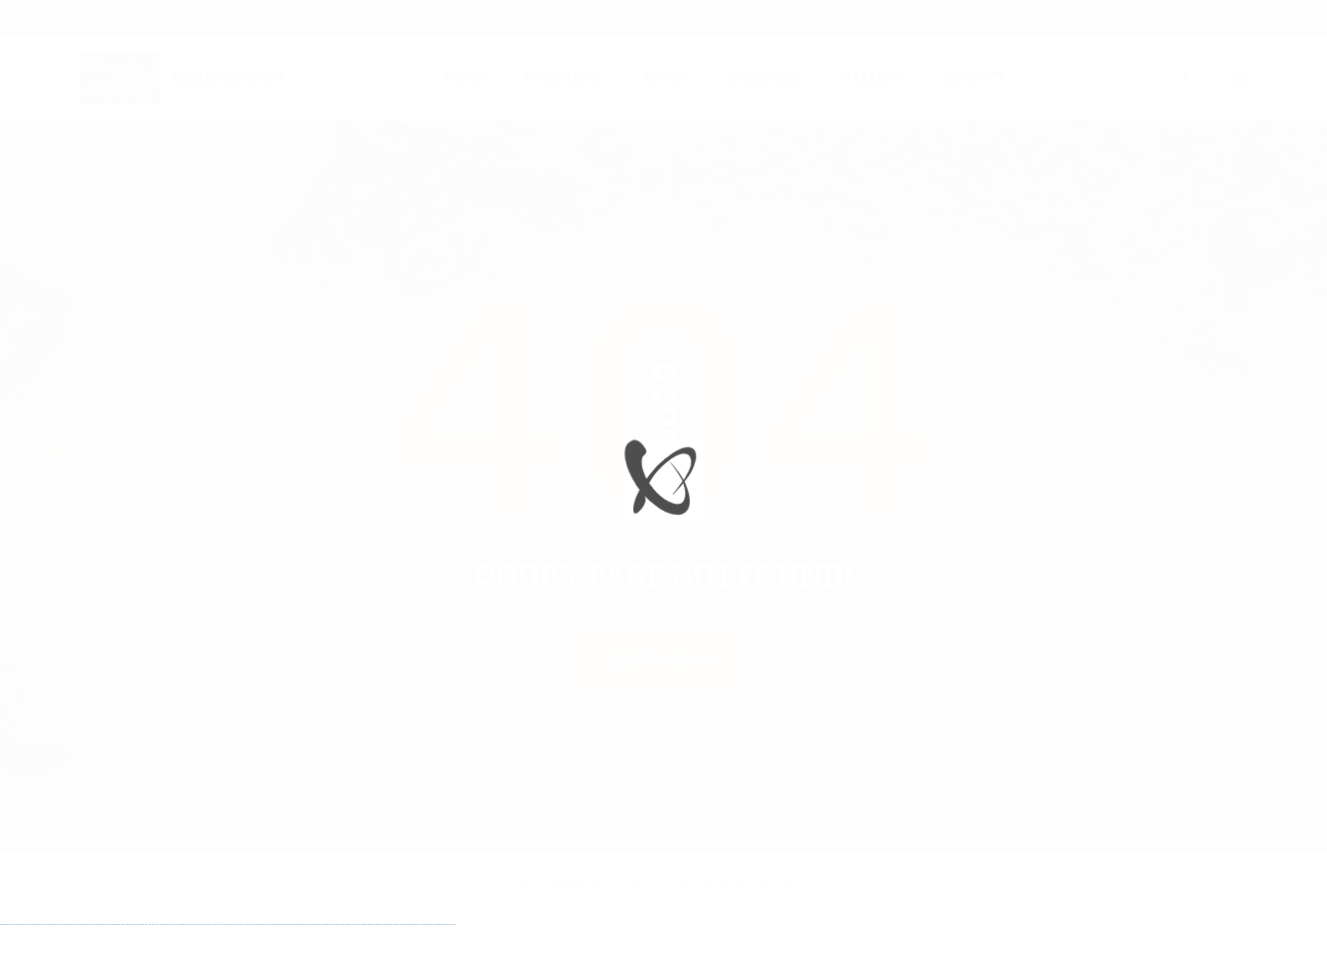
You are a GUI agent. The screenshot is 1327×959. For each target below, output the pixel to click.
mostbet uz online (349, 957)
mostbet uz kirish (308, 957)
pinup (201, 957)
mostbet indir (397, 957)
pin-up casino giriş (228, 957)
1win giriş (160, 957)
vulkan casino (13, 957)
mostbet (272, 957)
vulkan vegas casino (24, 957)
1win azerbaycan (181, 957)
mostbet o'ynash (339, 957)
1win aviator (166, 957)
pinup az (218, 957)
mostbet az (371, 957)
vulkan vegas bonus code (66, 957)
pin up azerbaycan (258, 957)
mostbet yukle (388, 957)
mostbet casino (328, 957)
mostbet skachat (289, 957)
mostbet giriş (379, 957)
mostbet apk (298, 957)
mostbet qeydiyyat (449, 957)
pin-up (214, 957)
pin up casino (207, 957)
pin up (196, 957)
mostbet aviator (407, 957)
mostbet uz (279, 957)
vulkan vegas (4, 957)
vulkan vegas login (35, 957)
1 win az (173, 957)
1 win (149, 957)
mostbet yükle (439, 957)
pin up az (267, 957)
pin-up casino (238, 957)
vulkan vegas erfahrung (113, 957)
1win (146, 957)
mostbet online (318, 957)
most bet (358, 957)
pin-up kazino (247, 957)
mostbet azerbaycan (428, 957)
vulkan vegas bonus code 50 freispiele (132, 957)
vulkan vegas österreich (98, 957)
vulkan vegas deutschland (50, 957)
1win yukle (190, 957)
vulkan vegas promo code (83, 957)
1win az (154, 957)
